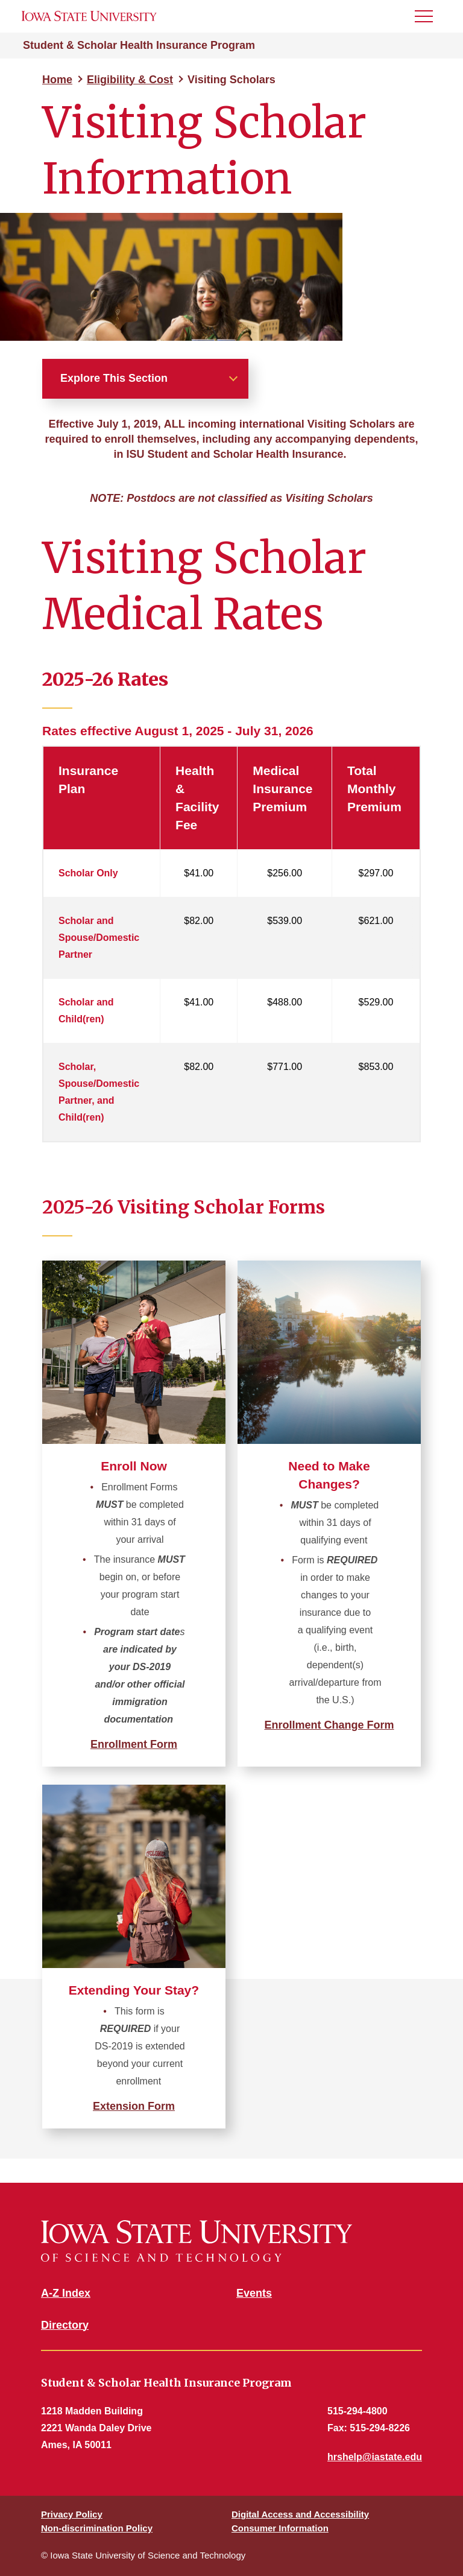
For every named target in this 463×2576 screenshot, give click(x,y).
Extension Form (134, 2106)
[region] (231, 946)
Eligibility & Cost (130, 80)
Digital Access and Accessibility (300, 2514)
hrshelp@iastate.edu (374, 2457)
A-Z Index (65, 2293)
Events (254, 2293)
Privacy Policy (71, 2514)
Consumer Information (280, 2528)
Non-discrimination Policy (97, 2528)
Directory (65, 2325)
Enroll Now (134, 1466)
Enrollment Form (133, 1744)
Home (57, 80)
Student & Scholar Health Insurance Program (139, 45)
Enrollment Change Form (329, 1725)
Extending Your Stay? (134, 1990)
